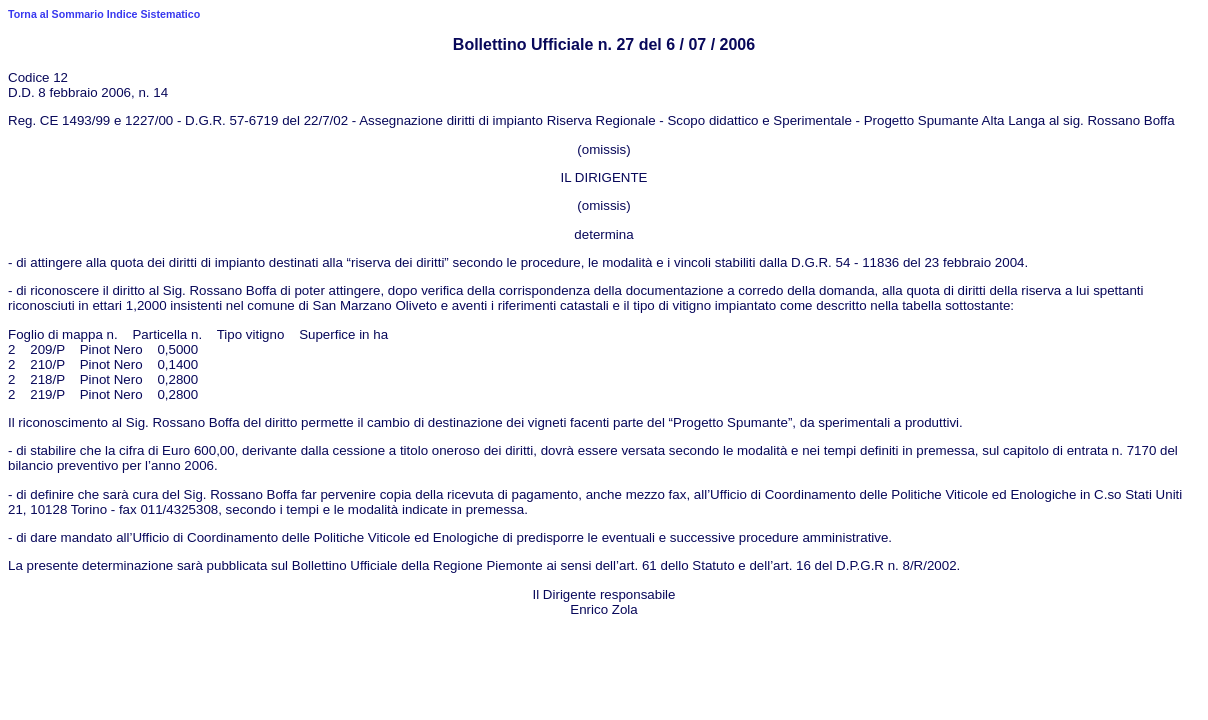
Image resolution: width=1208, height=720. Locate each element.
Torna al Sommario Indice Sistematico (104, 14)
